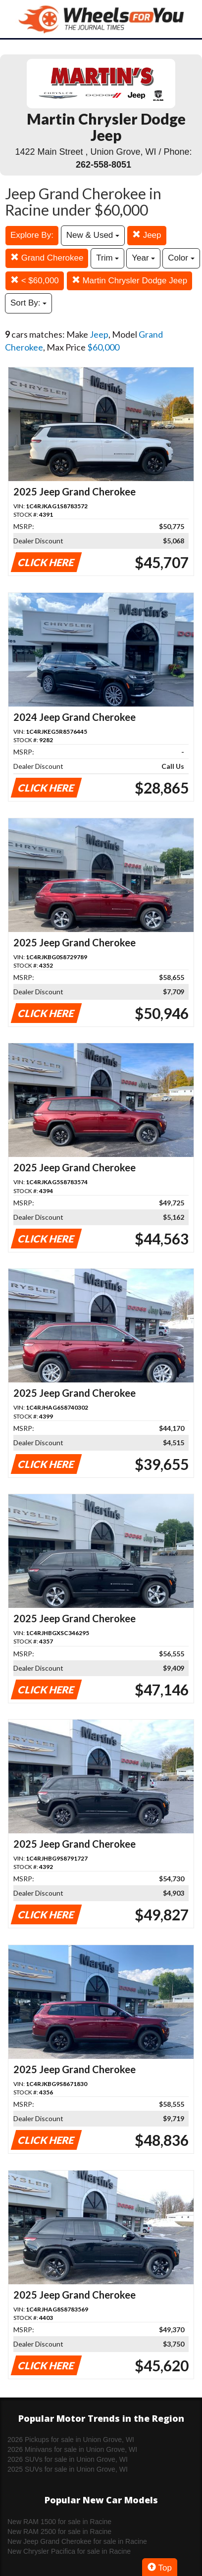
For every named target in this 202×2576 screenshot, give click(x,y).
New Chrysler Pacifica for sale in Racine (69, 2551)
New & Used (92, 235)
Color (181, 258)
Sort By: (28, 303)
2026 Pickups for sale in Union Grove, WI (70, 2439)
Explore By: (31, 235)
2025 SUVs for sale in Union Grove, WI (67, 2469)
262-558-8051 (103, 165)
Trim (107, 258)
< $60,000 (34, 280)
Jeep (146, 235)
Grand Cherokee (46, 258)
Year (143, 258)
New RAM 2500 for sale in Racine (59, 2531)
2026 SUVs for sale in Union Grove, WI (67, 2459)
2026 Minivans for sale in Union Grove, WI (72, 2449)
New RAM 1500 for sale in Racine (59, 2522)
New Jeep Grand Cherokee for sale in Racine (77, 2541)
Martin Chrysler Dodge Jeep (129, 280)
